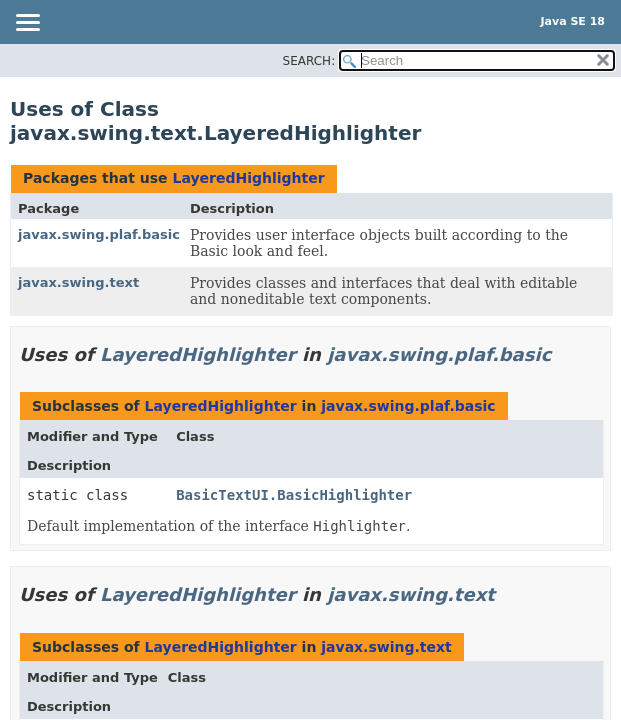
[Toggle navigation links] (27, 24)
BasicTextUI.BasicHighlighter (294, 495)
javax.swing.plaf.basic (99, 234)
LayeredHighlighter (248, 178)
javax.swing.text (78, 282)
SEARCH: (309, 61)
